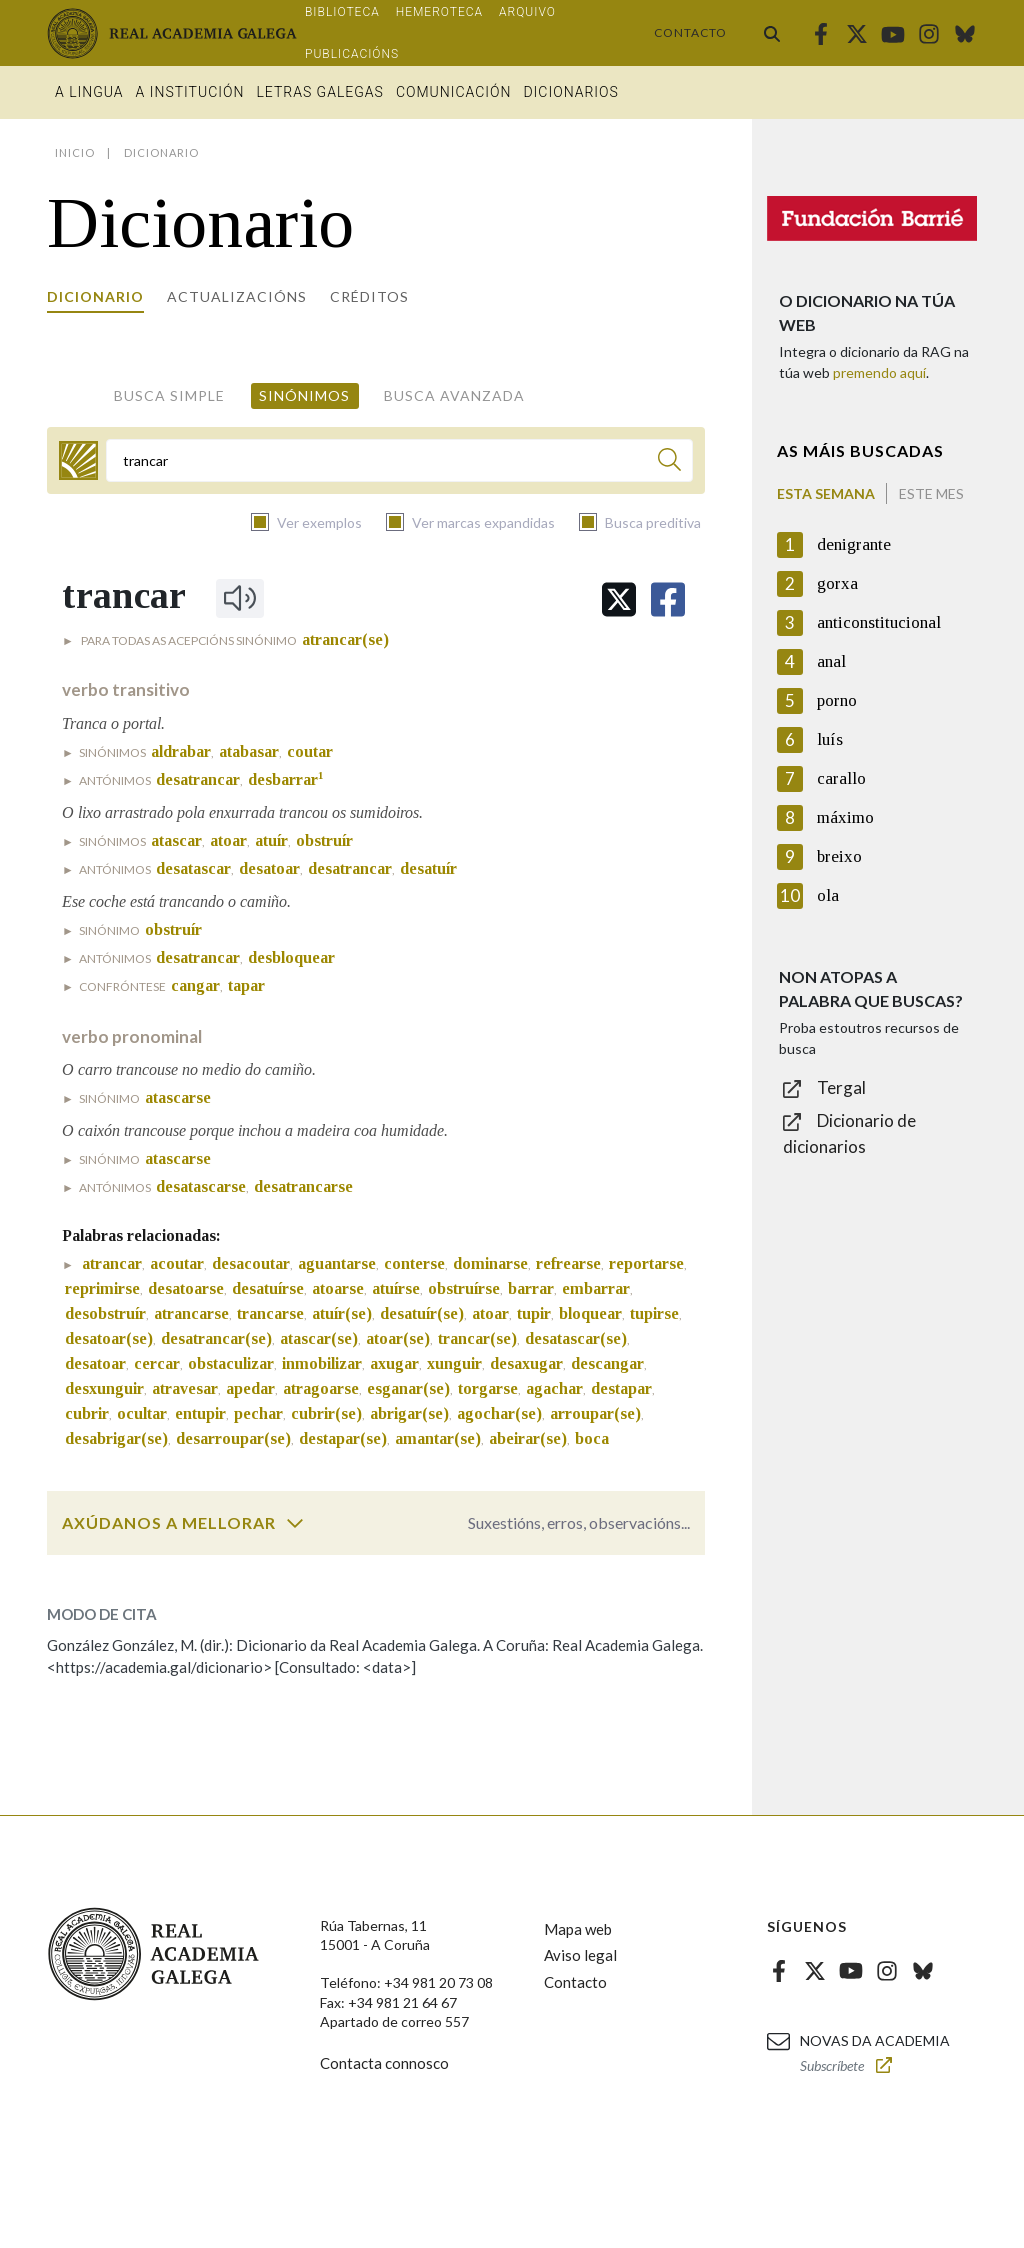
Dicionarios (570, 92)
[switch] (295, 1523)
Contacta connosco (384, 2063)
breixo (839, 856)
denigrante (854, 544)
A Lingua (89, 92)
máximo (845, 817)
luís (830, 739)
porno (837, 700)
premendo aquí (879, 372)
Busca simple (169, 395)
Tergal (841, 1087)
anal (831, 661)
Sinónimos (304, 395)
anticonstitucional (879, 622)
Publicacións (352, 54)
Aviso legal (580, 1955)
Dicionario (95, 296)
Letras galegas (319, 92)
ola (828, 895)
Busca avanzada (454, 395)
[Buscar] (669, 462)
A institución (190, 92)
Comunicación (454, 92)
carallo (841, 778)
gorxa (837, 583)
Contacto (690, 32)
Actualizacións (237, 296)
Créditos (369, 296)
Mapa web (578, 1929)
